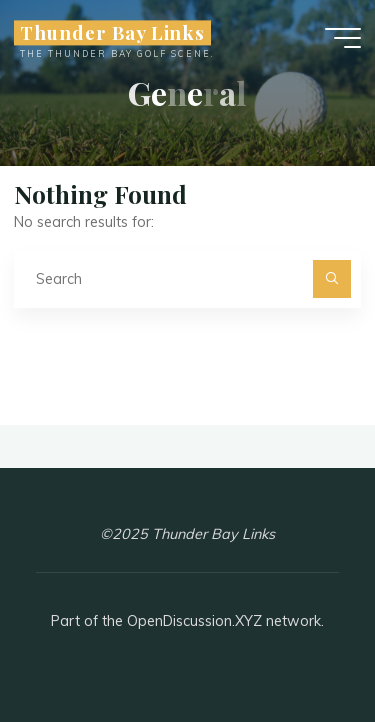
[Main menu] (343, 38)
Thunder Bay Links (112, 32)
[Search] (331, 278)
